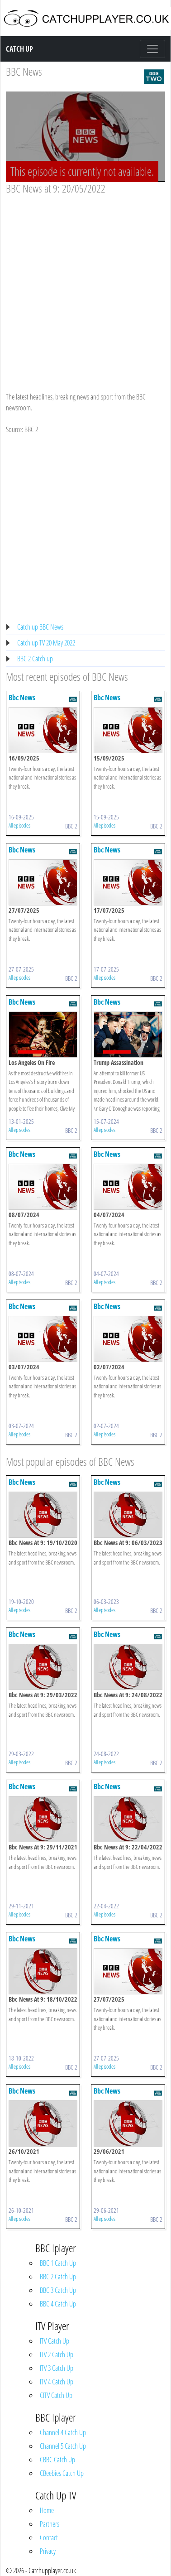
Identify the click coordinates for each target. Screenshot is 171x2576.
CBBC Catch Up (57, 2460)
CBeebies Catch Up (62, 2473)
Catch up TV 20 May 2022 (46, 643)
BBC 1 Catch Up (58, 2263)
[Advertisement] (85, 285)
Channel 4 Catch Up (63, 2432)
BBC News (24, 71)
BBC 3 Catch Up (58, 2290)
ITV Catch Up (54, 2341)
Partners (49, 2524)
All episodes (19, 825)
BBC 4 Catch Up (58, 2304)
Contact (49, 2537)
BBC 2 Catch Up (58, 2277)
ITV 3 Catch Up (56, 2368)
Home (47, 2510)
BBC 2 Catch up (35, 659)
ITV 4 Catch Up (56, 2382)
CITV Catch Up (56, 2395)
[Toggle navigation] (152, 49)
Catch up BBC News (40, 627)
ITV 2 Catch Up (56, 2354)
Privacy (48, 2551)
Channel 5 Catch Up (63, 2446)
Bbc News (22, 698)
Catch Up (19, 49)
